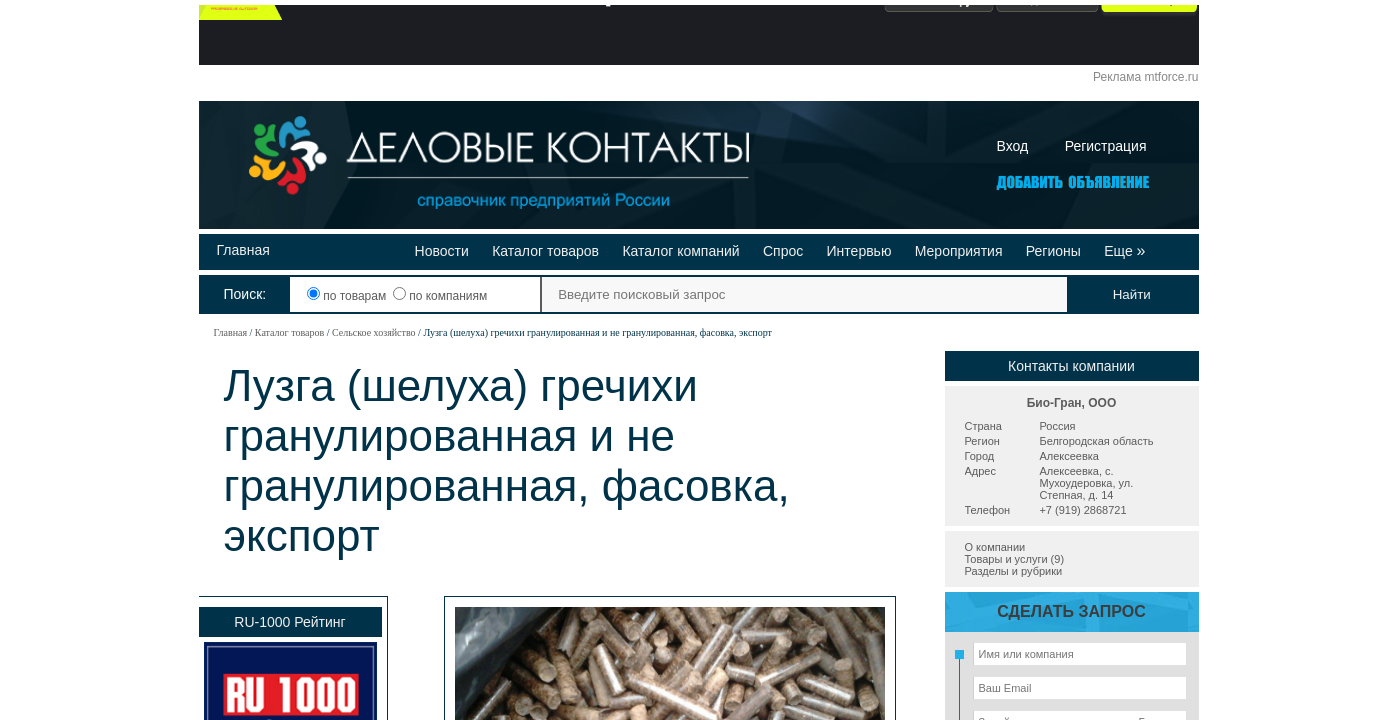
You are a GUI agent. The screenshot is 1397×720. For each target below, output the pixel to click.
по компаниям (440, 296)
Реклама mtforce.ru (1145, 77)
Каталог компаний (680, 251)
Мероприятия (959, 251)
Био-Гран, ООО (1072, 403)
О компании (995, 547)
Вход (1013, 146)
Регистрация (1106, 146)
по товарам (348, 296)
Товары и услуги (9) (1015, 559)
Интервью (859, 251)
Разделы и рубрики (1014, 571)
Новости (442, 251)
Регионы (1053, 251)
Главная (243, 250)
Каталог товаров (545, 251)
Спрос (783, 251)
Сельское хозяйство (374, 332)
